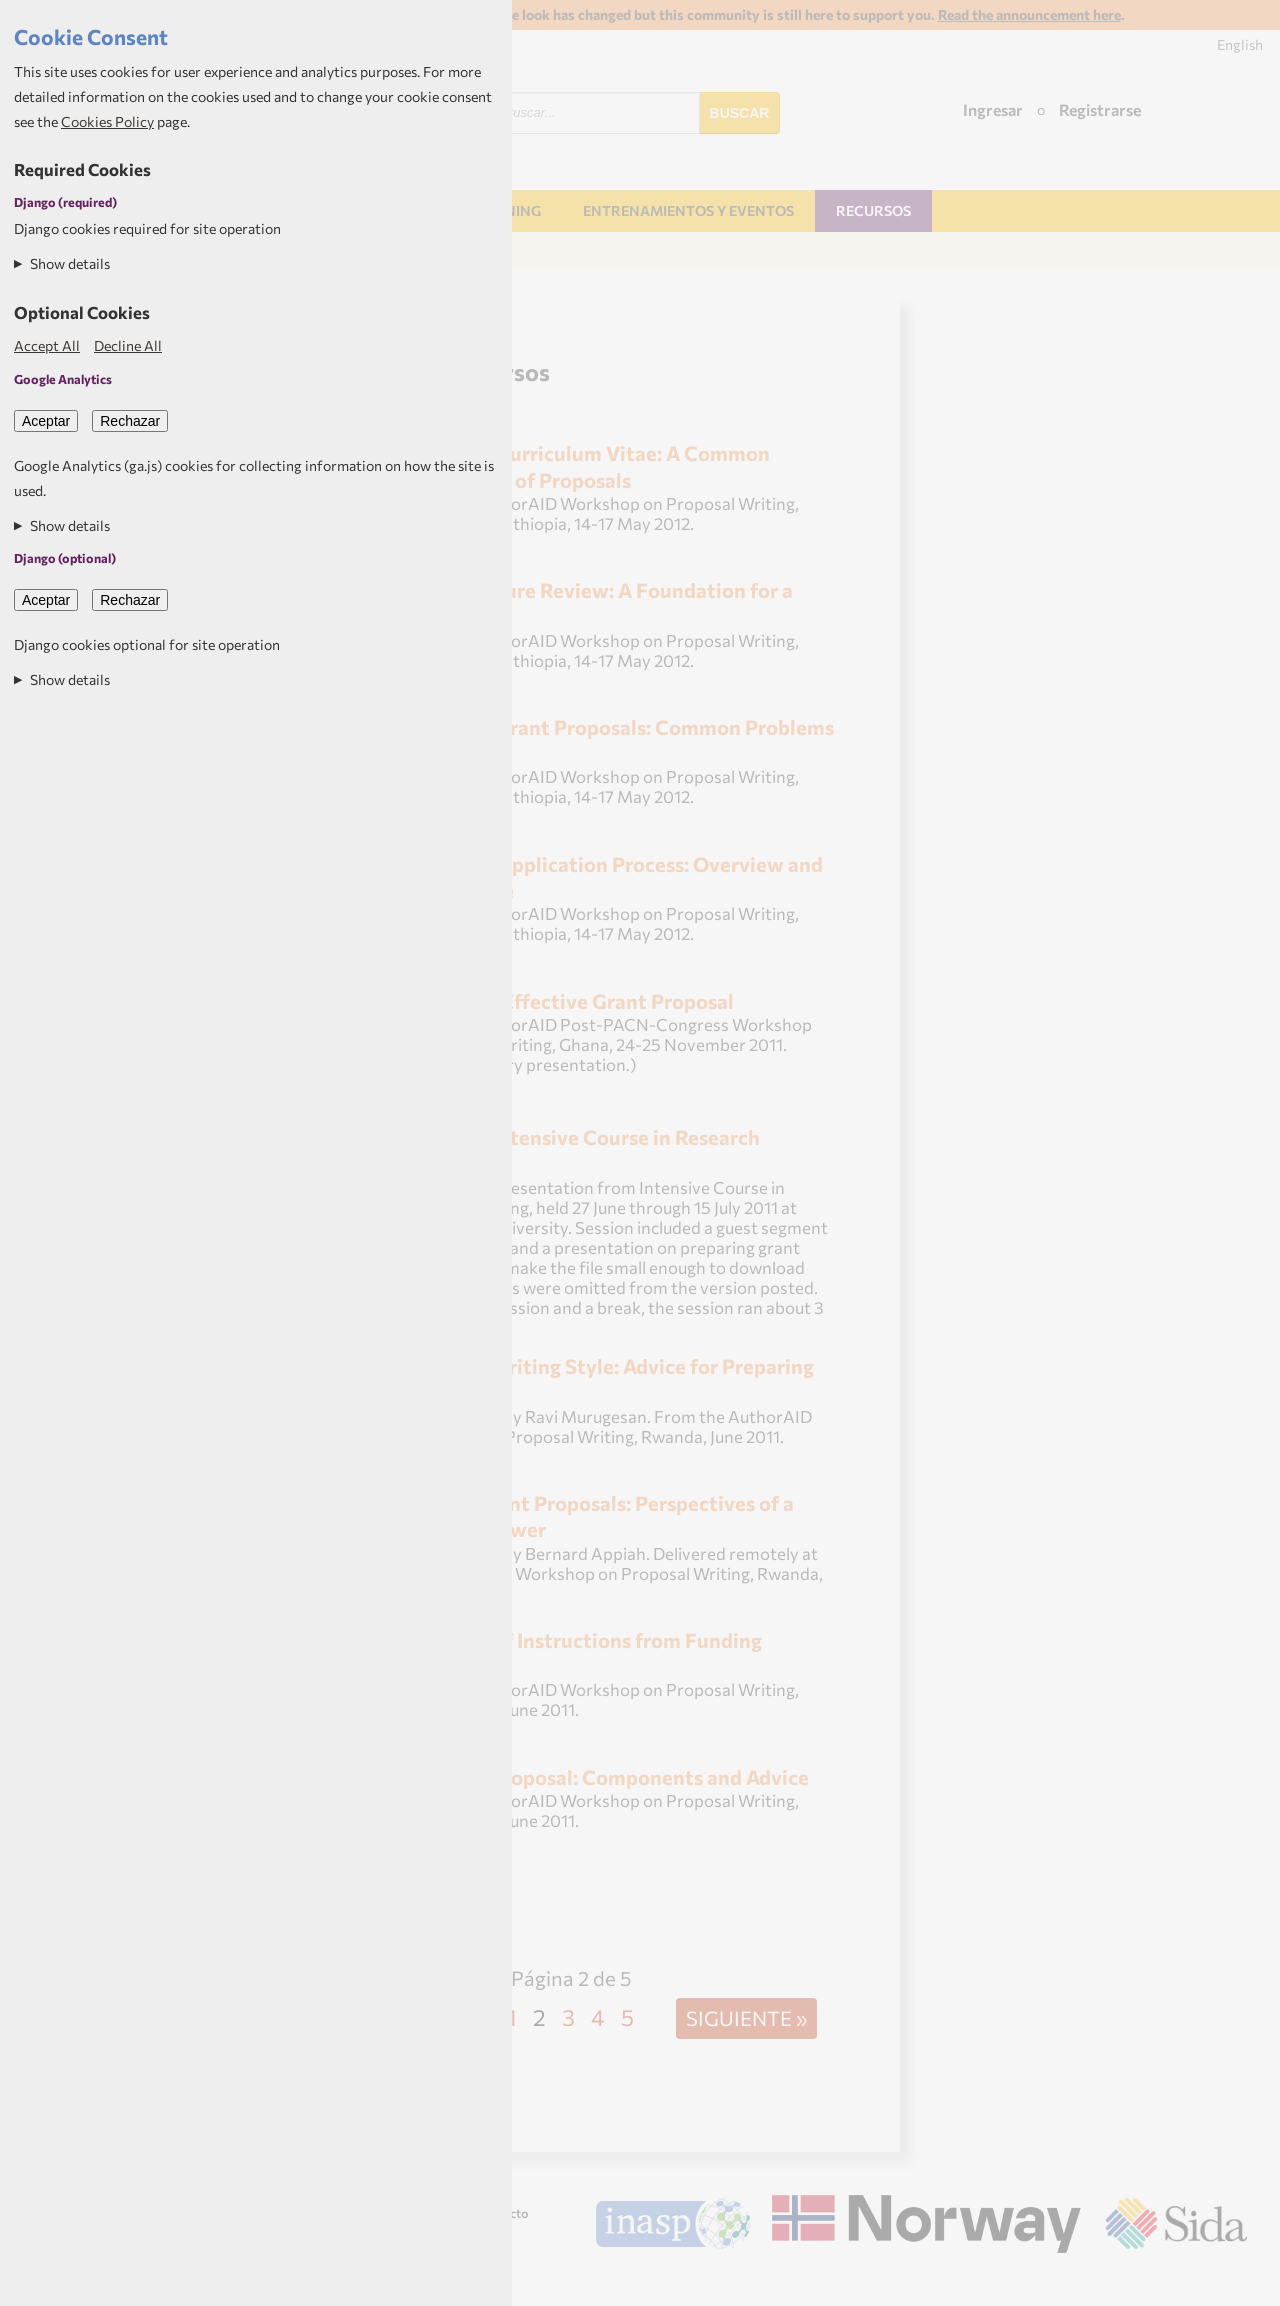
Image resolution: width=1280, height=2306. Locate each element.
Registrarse (1100, 109)
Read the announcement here (1029, 14)
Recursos (873, 210)
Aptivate (1229, 2282)
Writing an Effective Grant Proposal (566, 1000)
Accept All (47, 345)
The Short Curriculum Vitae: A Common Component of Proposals (584, 465)
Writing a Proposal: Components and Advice (604, 1776)
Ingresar (993, 109)
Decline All (128, 345)
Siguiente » (746, 2017)
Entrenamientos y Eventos (688, 210)
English (1240, 44)
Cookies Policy (107, 121)
